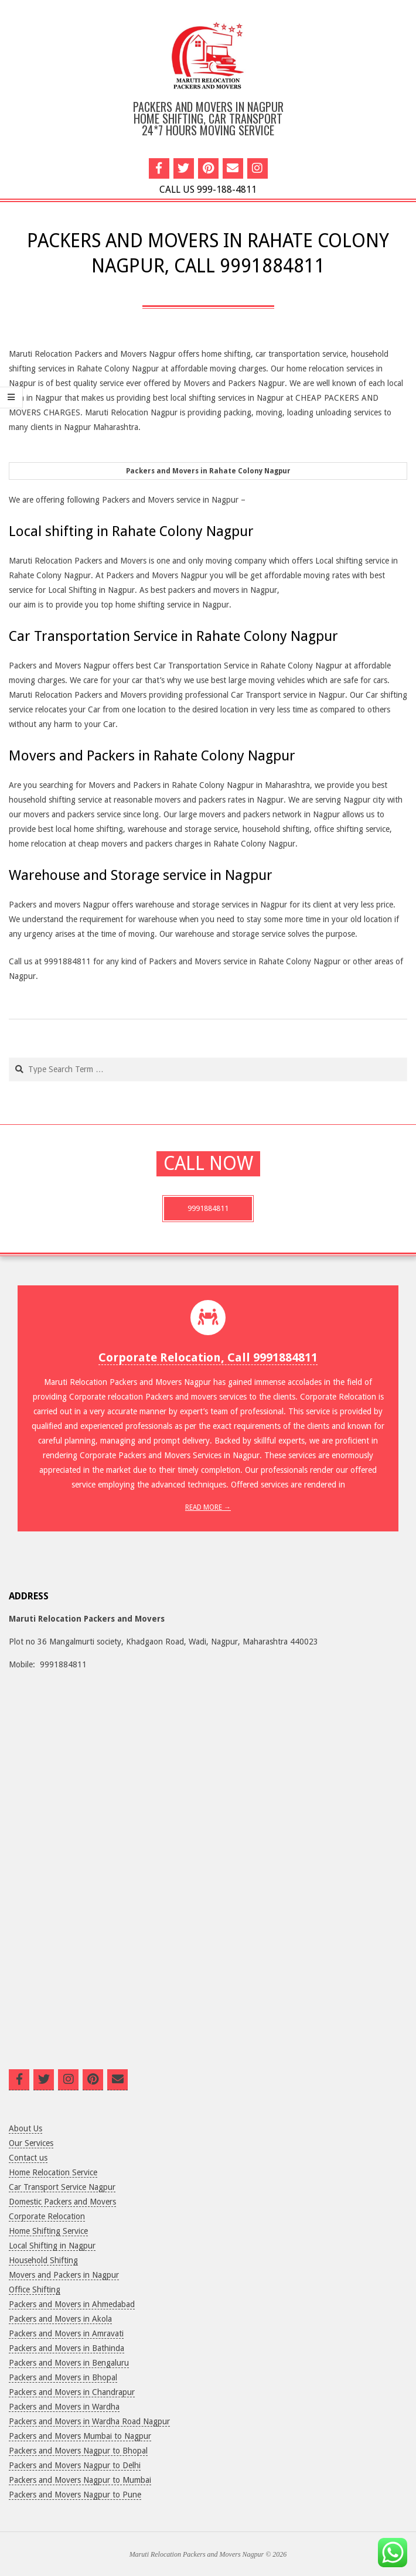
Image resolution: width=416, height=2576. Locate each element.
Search (9, 1058)
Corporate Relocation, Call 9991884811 (208, 1357)
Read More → (208, 1507)
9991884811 (208, 1208)
